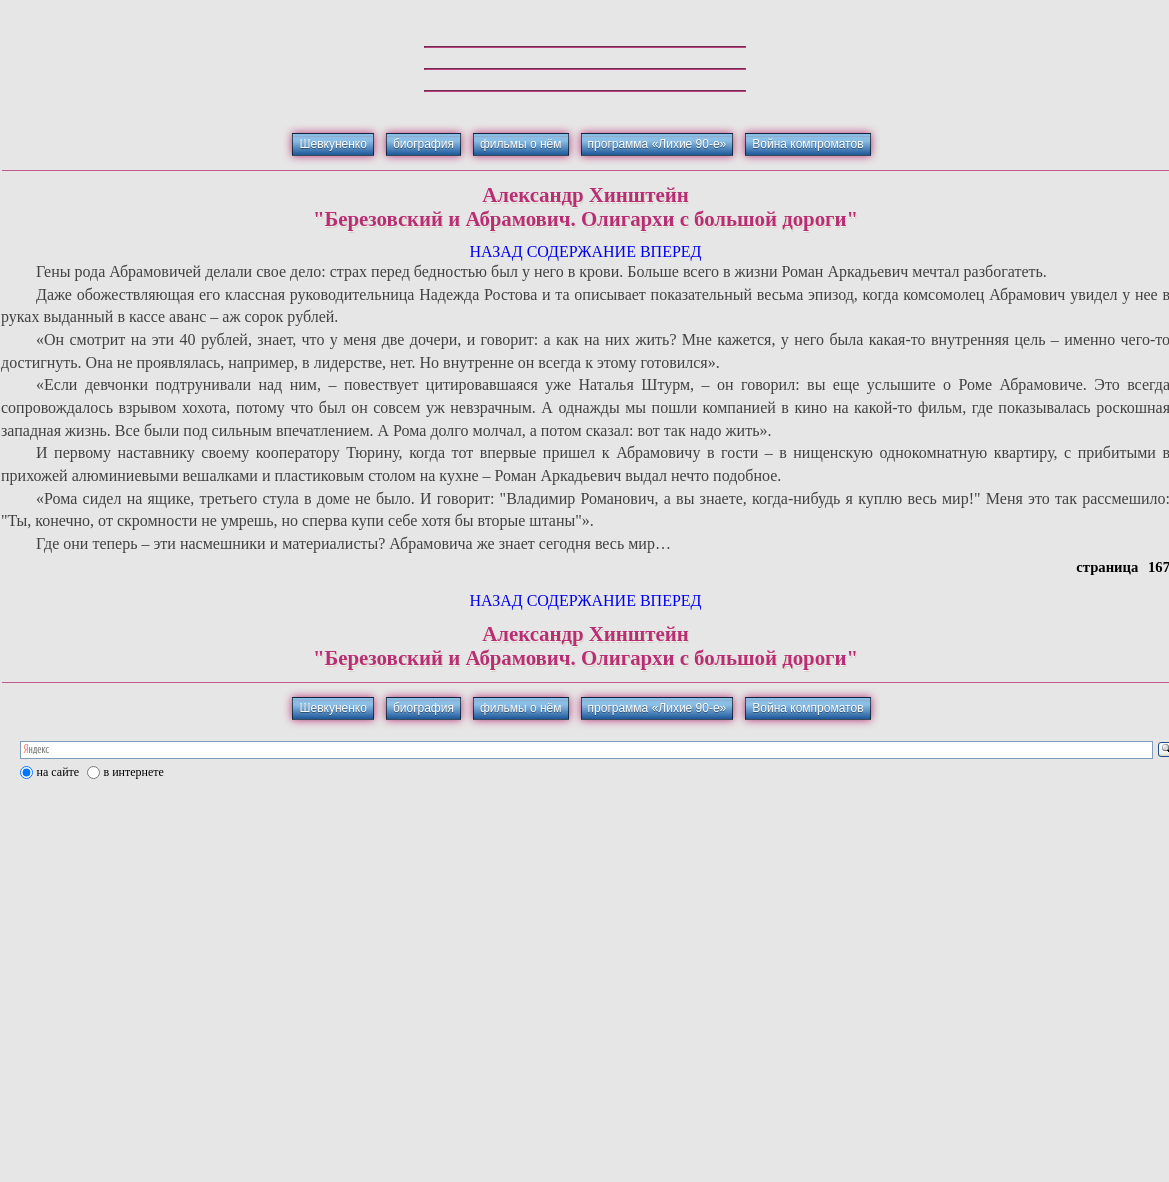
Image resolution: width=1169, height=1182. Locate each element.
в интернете (134, 772)
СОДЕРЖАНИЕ (581, 251)
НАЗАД (495, 251)
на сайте (58, 772)
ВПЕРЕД (671, 251)
